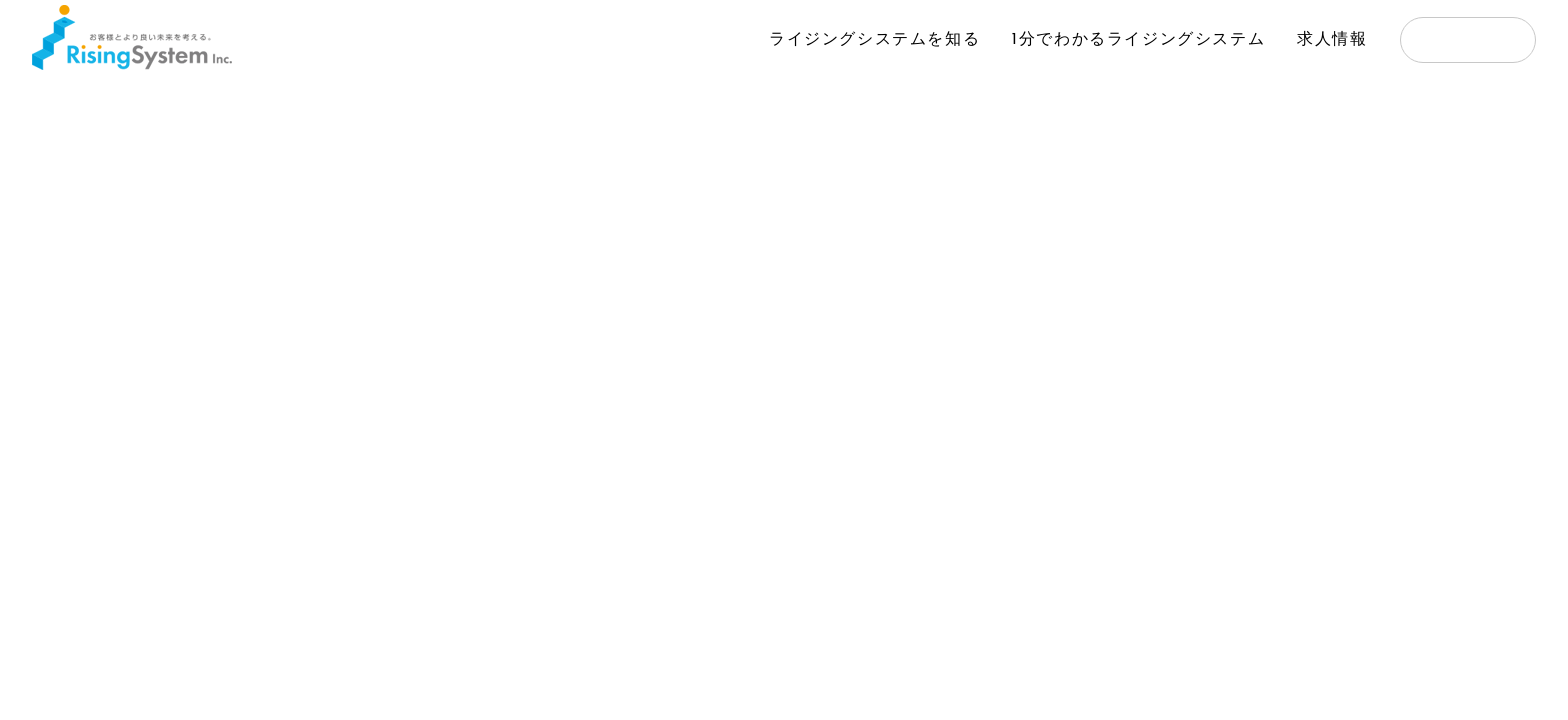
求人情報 (1332, 40)
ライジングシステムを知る (874, 40)
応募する (1468, 42)
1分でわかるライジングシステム (1138, 40)
